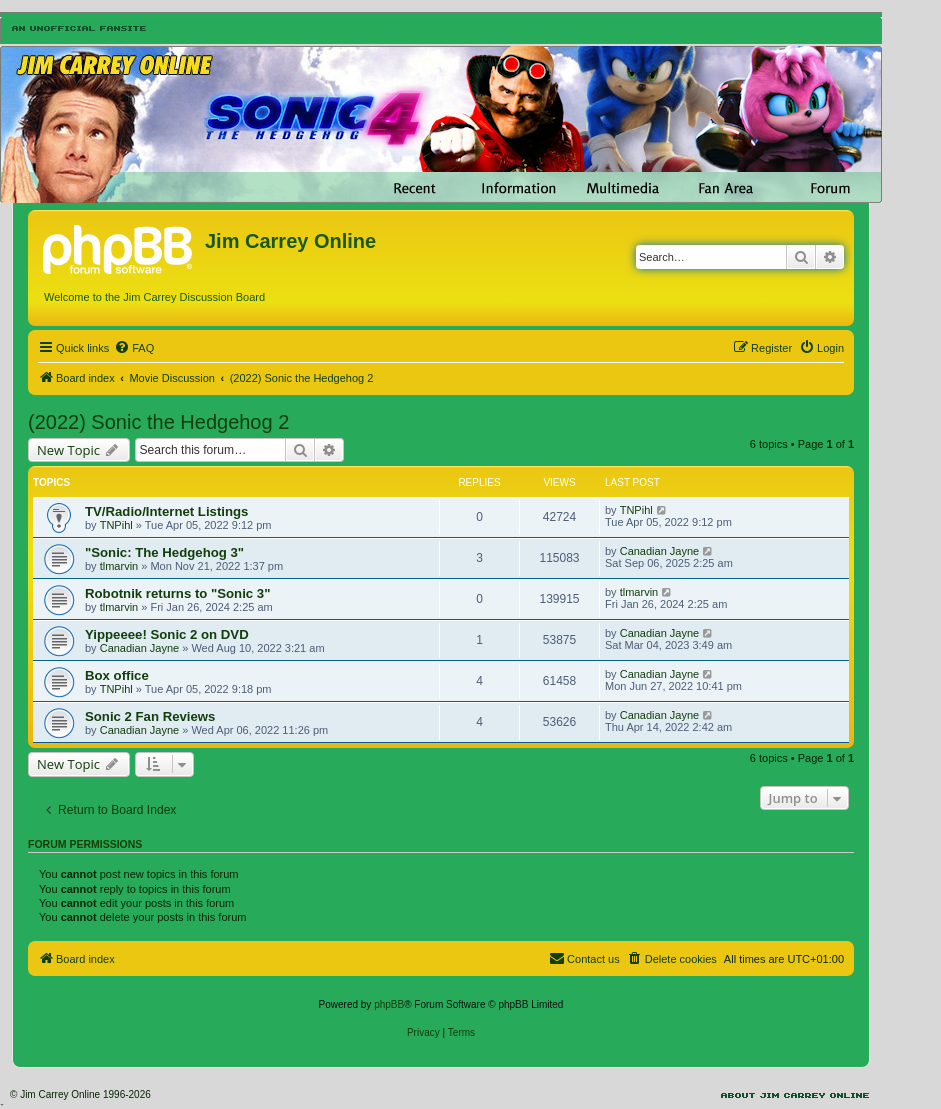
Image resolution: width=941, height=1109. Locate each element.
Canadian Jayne (660, 551)
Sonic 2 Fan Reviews (150, 716)
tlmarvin (119, 566)
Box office (117, 675)
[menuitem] (134, 348)
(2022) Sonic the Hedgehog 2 (158, 422)
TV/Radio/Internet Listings (166, 511)
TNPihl (116, 525)
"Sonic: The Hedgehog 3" (164, 552)
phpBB (389, 1004)
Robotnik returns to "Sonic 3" (177, 593)
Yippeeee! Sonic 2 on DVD (167, 634)
